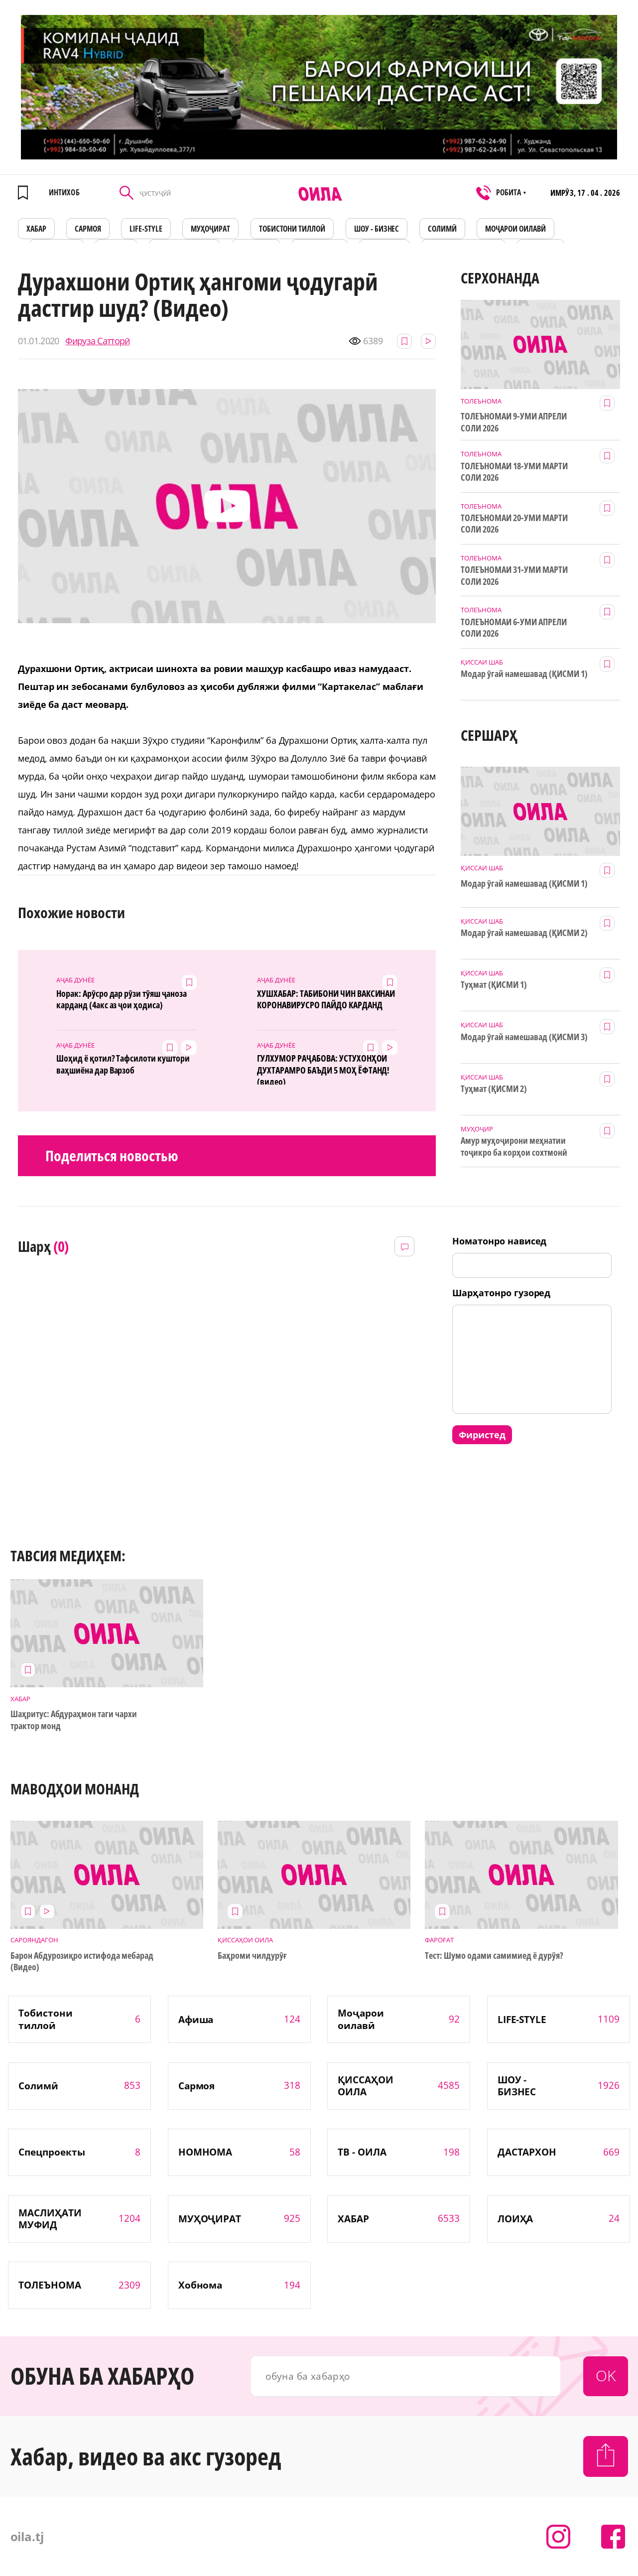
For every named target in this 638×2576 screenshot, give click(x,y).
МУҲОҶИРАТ (210, 228)
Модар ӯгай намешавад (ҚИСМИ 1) (524, 673)
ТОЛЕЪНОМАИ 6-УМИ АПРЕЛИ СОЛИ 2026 (514, 627)
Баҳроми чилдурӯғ (252, 1955)
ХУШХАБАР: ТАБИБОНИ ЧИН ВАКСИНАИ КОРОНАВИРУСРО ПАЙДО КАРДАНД (326, 999)
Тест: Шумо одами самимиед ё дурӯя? (494, 1955)
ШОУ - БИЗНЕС (376, 228)
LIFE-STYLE (145, 228)
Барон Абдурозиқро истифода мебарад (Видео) (81, 1961)
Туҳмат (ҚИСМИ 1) (494, 984)
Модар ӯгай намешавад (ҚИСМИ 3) (524, 1037)
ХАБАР (36, 228)
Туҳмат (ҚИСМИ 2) (494, 1088)
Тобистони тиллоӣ (292, 228)
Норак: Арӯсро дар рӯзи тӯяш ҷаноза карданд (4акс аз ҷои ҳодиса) (121, 999)
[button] (227, 506)
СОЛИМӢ (442, 228)
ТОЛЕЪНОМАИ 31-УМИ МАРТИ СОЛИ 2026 (514, 575)
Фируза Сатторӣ (97, 341)
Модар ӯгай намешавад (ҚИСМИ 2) (524, 933)
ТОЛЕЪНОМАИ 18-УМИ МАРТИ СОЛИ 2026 (514, 471)
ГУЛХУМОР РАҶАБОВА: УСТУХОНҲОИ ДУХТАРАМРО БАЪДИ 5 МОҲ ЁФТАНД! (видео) (323, 1069)
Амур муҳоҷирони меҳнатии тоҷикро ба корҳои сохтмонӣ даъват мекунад (514, 1147)
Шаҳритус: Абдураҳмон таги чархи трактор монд (73, 1719)
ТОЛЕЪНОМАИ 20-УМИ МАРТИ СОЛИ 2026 (514, 523)
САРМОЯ (88, 228)
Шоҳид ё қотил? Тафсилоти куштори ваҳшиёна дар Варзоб (123, 1064)
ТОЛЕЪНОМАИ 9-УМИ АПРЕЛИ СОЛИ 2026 (514, 421)
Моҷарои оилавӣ (515, 228)
